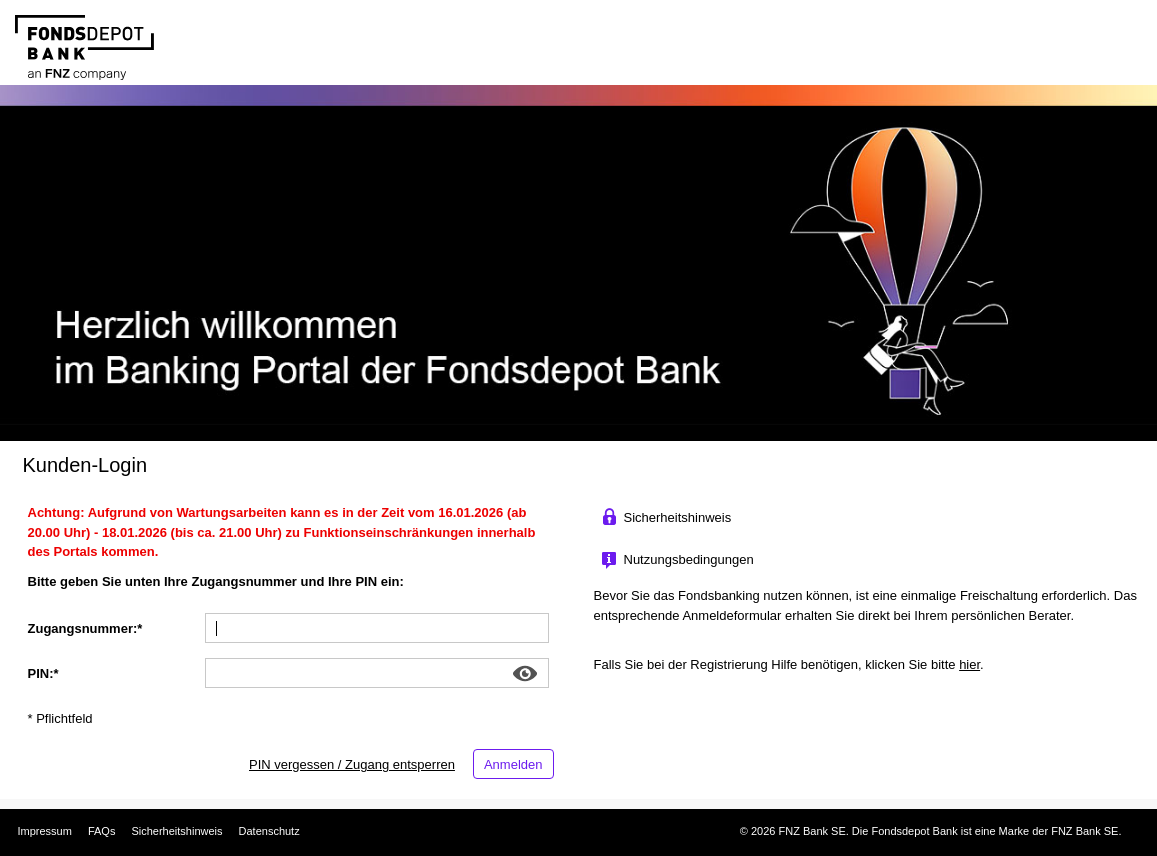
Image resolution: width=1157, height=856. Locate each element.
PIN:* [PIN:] (43, 673)
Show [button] (526, 673)
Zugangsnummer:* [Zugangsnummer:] (85, 628)
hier (969, 664)
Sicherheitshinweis (176, 831)
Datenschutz (269, 831)
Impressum (45, 831)
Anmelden (513, 764)
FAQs (102, 831)
